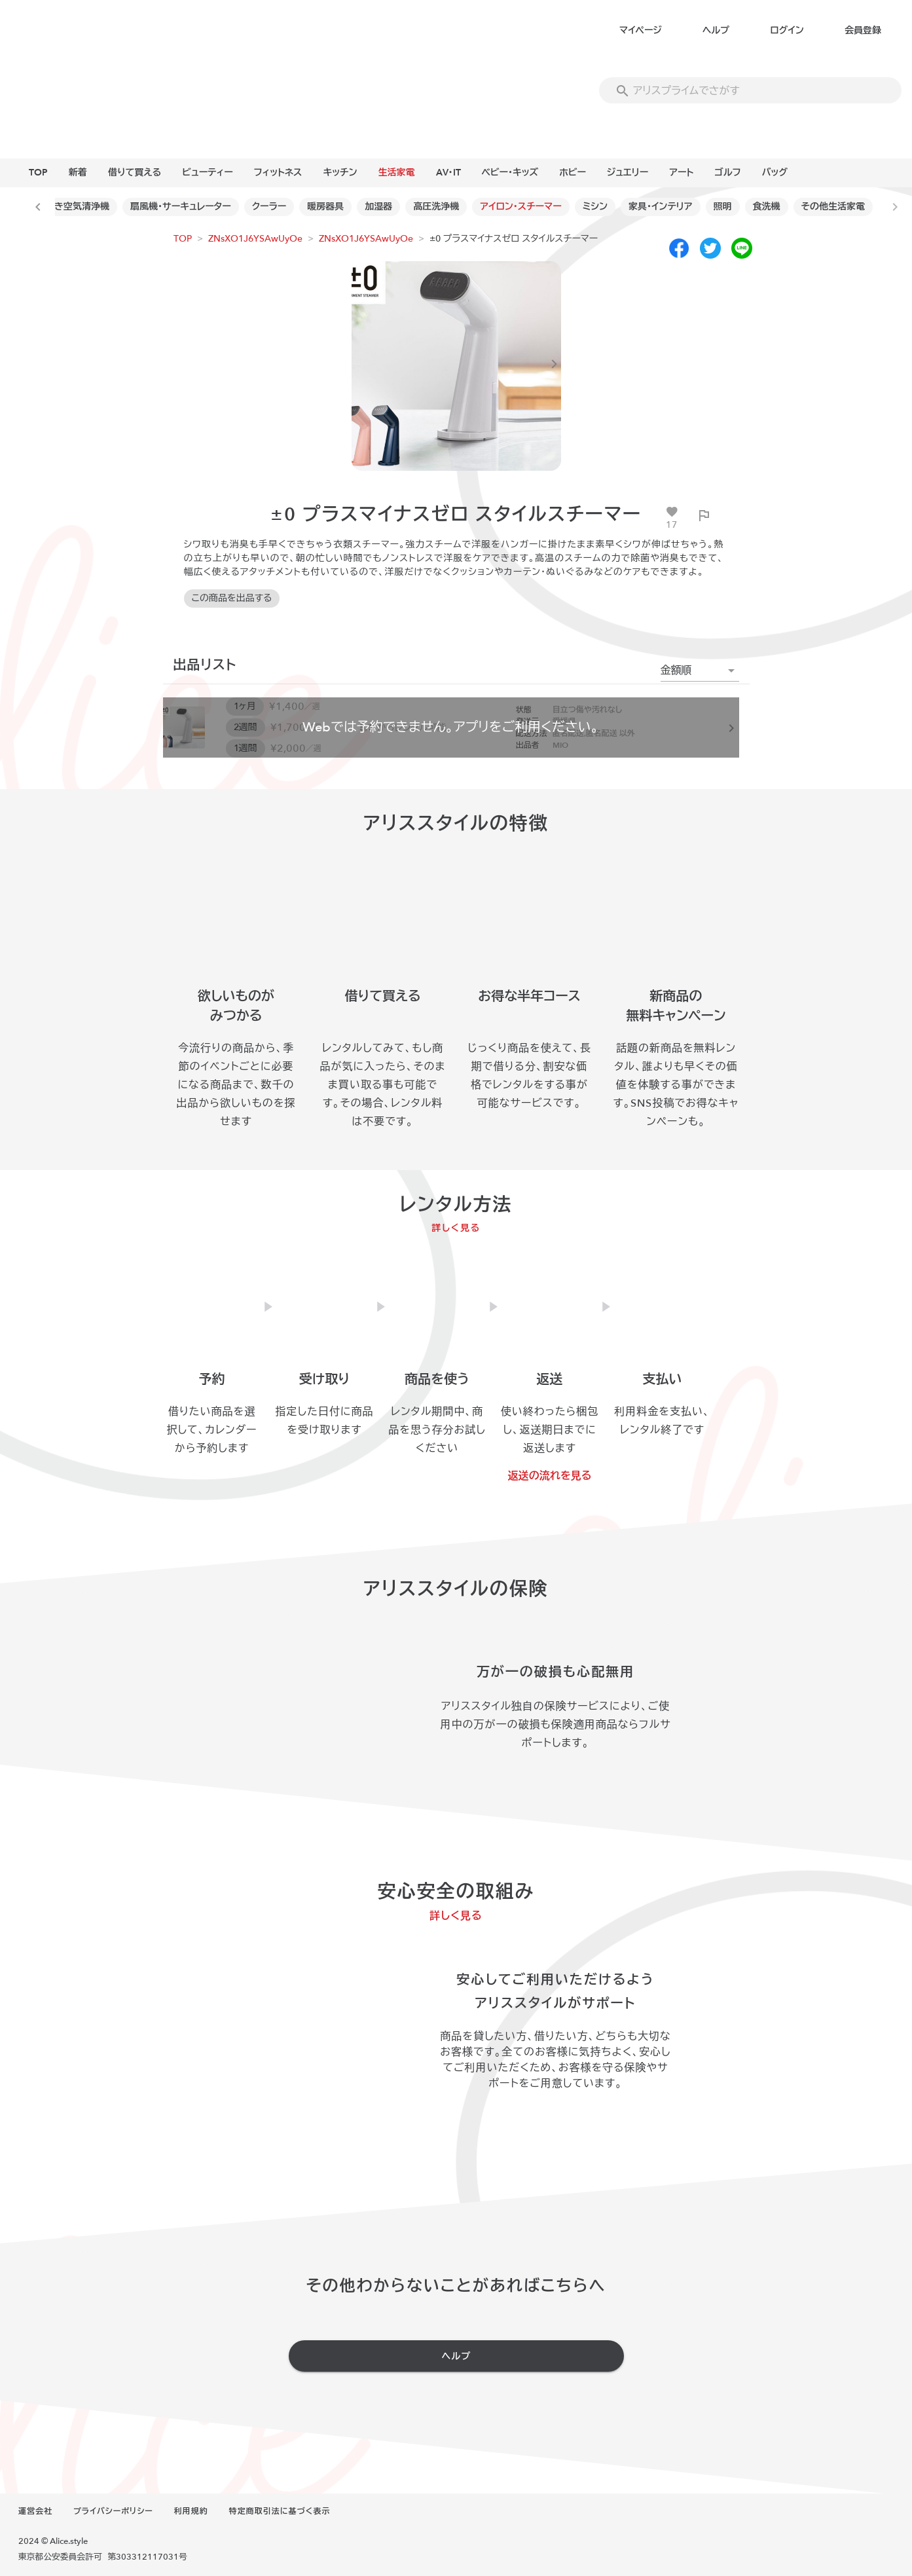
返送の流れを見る (550, 1476)
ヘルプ (715, 30)
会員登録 (863, 30)
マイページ (640, 30)
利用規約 (191, 2511)
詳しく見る (456, 1228)
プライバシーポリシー (113, 2511)
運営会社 (35, 2511)
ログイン (786, 30)
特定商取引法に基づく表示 (279, 2511)
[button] (700, 670)
